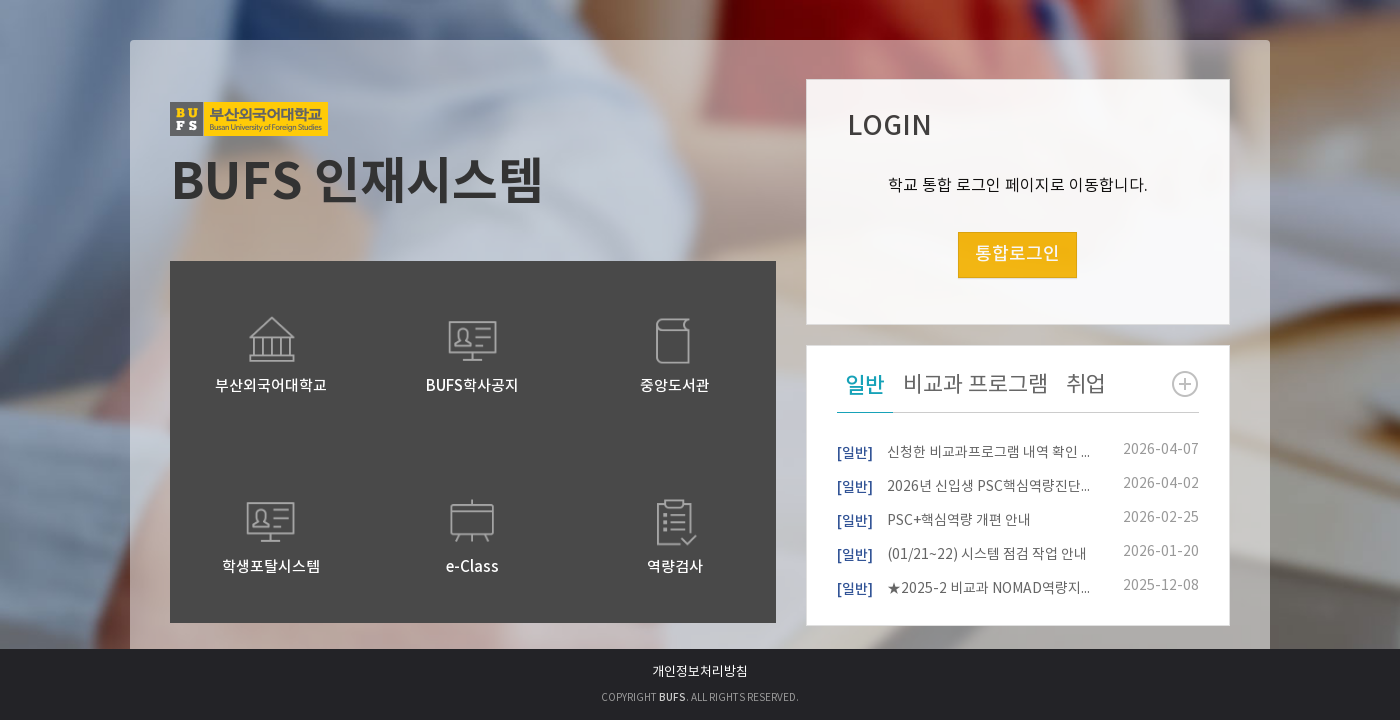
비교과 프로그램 (975, 385)
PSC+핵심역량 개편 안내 (934, 519)
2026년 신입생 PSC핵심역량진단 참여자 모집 (964, 485)
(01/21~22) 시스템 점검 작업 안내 (962, 553)
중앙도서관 (675, 386)
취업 (1086, 385)
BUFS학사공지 (472, 386)
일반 (865, 386)
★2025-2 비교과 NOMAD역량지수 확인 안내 (964, 587)
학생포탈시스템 (271, 567)
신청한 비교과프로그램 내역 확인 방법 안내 (964, 451)
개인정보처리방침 (700, 672)
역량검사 (675, 567)
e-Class (472, 567)
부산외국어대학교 (271, 386)
